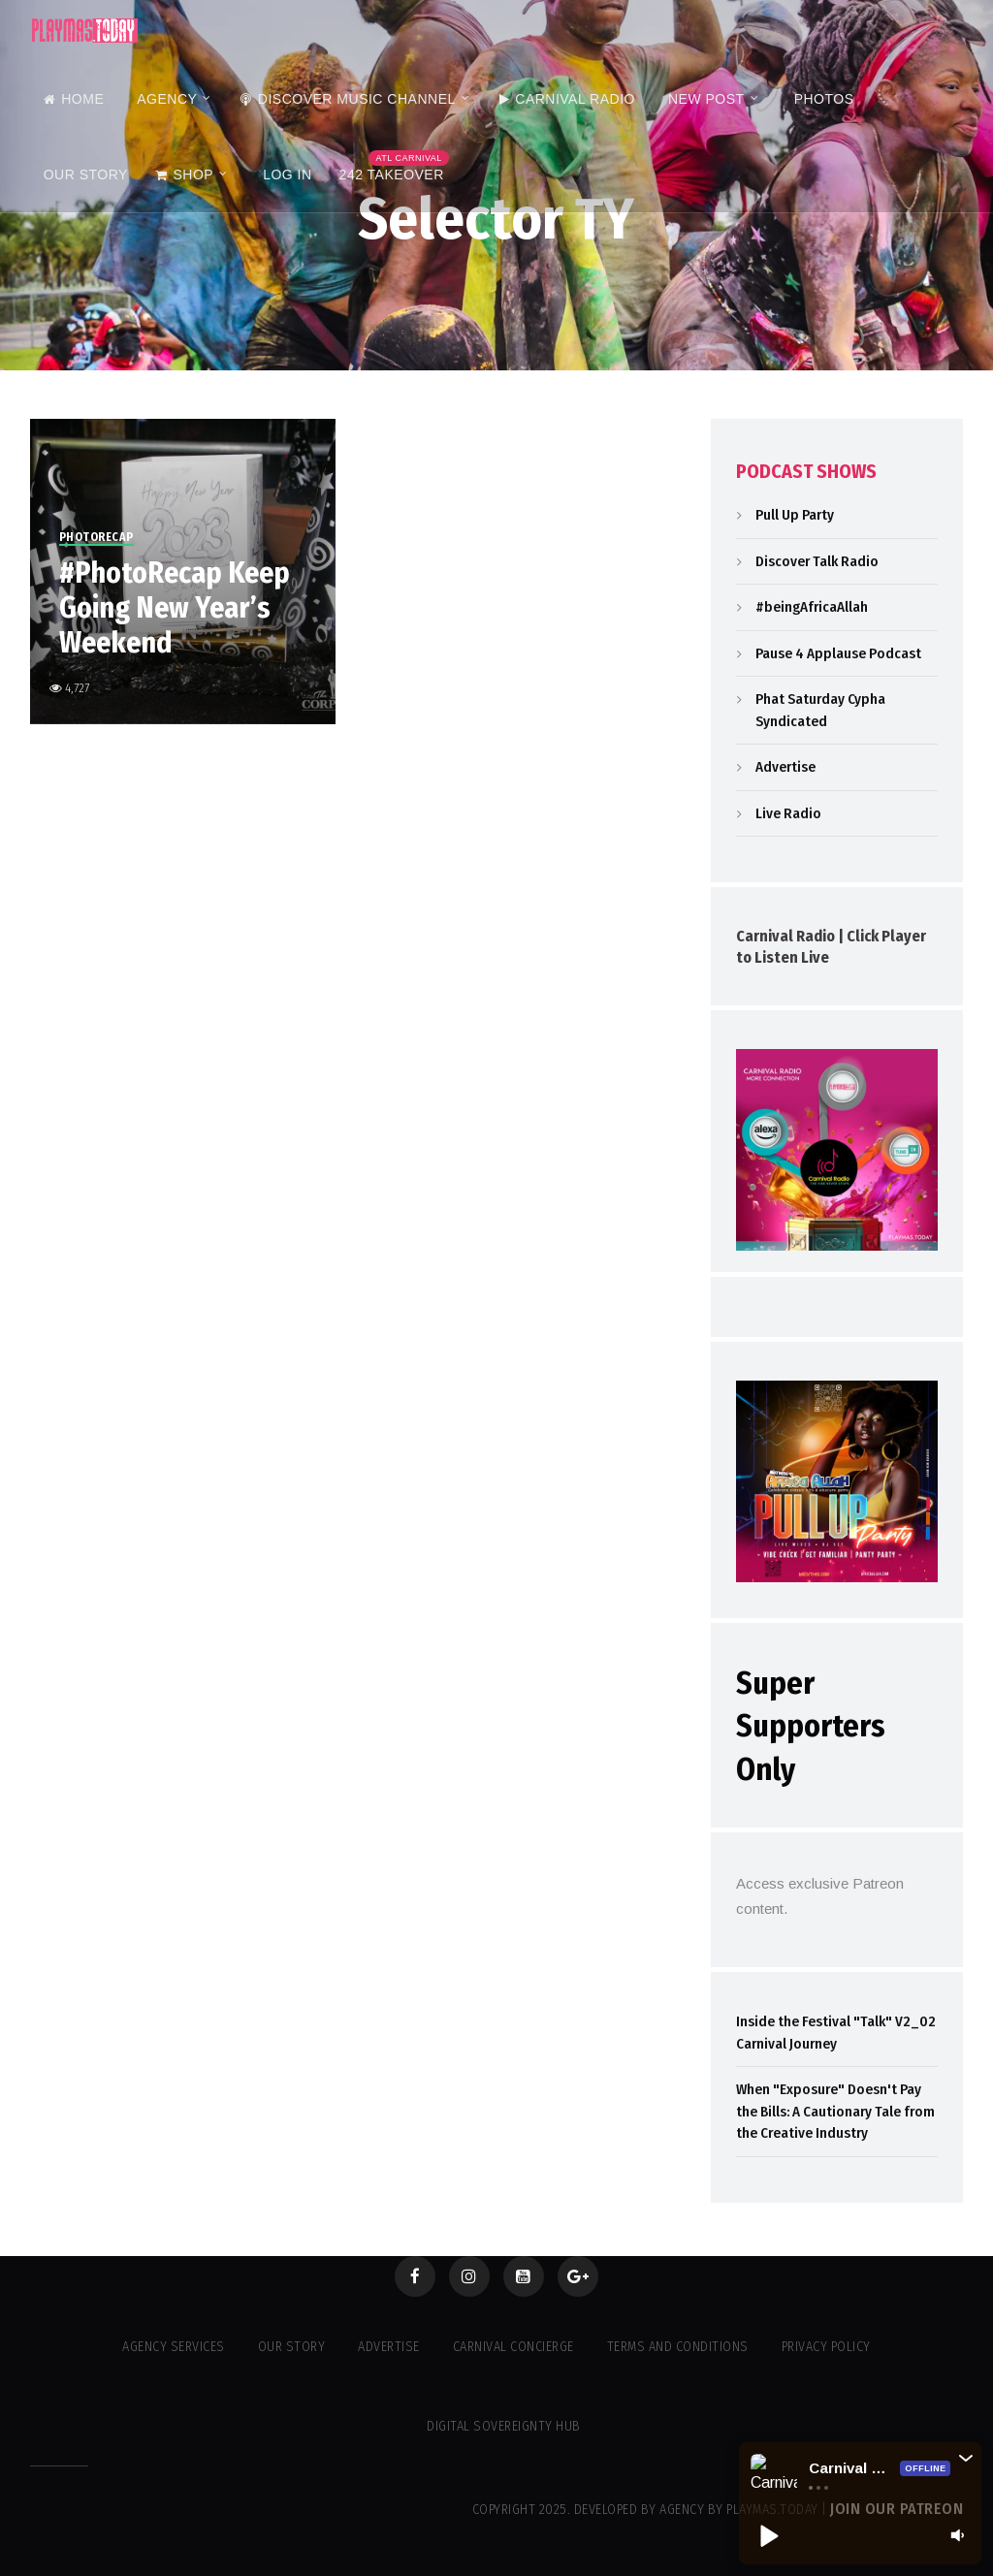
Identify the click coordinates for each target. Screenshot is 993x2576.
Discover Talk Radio (817, 561)
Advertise (785, 767)
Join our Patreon (896, 2508)
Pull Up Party (794, 515)
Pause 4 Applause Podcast (838, 653)
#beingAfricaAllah (811, 607)
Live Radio (788, 813)
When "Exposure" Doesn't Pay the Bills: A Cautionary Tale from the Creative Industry (835, 2111)
